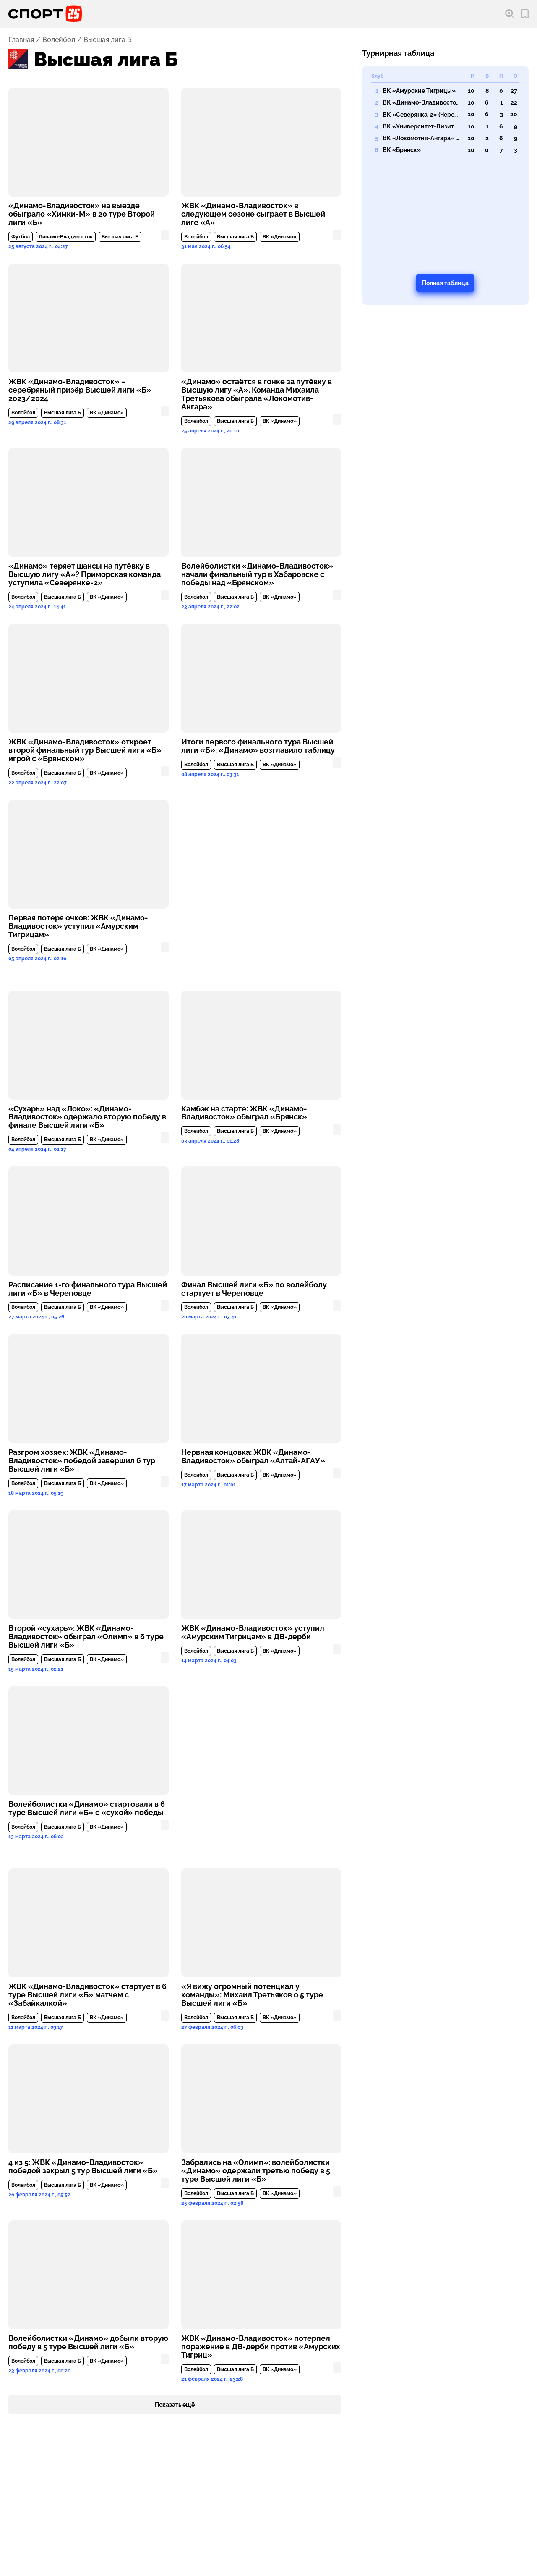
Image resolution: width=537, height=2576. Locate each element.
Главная (21, 40)
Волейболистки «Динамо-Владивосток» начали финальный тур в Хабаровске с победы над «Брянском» (257, 574)
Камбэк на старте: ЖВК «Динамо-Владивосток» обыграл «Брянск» (244, 1113)
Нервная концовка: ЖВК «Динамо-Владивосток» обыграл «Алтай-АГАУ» (253, 1456)
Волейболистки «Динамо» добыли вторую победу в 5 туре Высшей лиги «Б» (88, 2342)
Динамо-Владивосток (66, 237)
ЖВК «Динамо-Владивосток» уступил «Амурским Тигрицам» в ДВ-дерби (252, 1632)
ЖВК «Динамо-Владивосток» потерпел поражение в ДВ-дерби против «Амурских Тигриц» (260, 2346)
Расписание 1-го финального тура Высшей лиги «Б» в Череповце (87, 1289)
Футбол (20, 237)
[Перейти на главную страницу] (45, 14)
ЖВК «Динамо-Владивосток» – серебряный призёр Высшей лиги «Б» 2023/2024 (79, 390)
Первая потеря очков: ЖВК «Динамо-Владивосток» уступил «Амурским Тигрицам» (78, 926)
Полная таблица (445, 283)
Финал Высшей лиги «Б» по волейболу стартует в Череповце (254, 1289)
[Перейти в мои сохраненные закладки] (525, 14)
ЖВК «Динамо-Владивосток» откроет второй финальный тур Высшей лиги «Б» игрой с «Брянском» (85, 750)
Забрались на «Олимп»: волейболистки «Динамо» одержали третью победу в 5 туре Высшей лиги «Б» (255, 2170)
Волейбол (58, 40)
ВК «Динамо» (280, 237)
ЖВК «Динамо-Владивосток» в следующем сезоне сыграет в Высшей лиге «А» (253, 214)
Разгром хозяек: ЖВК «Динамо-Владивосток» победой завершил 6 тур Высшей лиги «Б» (81, 1460)
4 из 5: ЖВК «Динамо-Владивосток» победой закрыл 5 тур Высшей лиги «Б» (83, 2166)
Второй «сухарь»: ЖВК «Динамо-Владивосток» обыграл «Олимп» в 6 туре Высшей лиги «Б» (86, 1636)
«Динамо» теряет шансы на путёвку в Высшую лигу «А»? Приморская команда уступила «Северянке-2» (84, 574)
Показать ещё (175, 2404)
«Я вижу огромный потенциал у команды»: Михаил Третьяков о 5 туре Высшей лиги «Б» (252, 1994)
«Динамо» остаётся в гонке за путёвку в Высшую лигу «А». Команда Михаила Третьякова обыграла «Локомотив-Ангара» (256, 394)
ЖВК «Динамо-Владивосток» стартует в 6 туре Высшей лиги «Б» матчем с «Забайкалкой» (87, 1994)
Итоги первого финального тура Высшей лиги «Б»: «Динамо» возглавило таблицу (258, 746)
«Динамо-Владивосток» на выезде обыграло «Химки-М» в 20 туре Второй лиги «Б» (81, 214)
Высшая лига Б (120, 237)
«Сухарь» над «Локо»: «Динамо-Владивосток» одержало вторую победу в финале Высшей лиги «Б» (87, 1117)
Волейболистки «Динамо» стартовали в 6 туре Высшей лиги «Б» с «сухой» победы (86, 1808)
